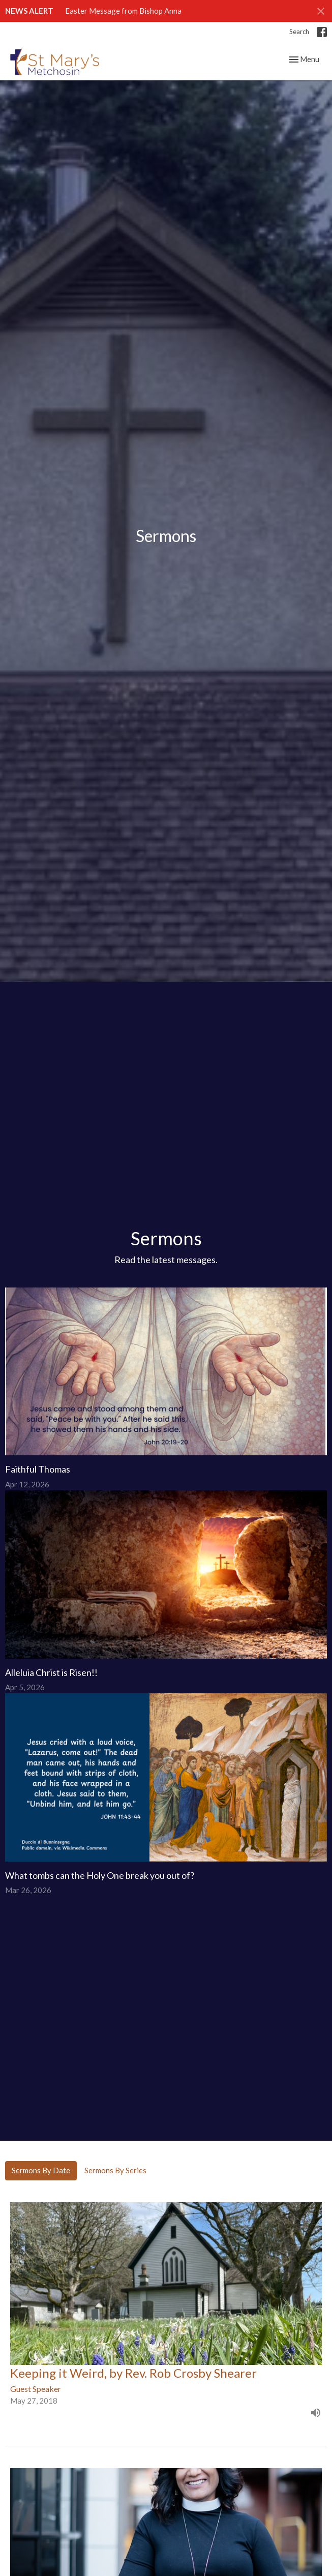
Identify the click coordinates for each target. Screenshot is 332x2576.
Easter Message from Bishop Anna (123, 10)
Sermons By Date (41, 2170)
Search (299, 31)
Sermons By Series (115, 2170)
